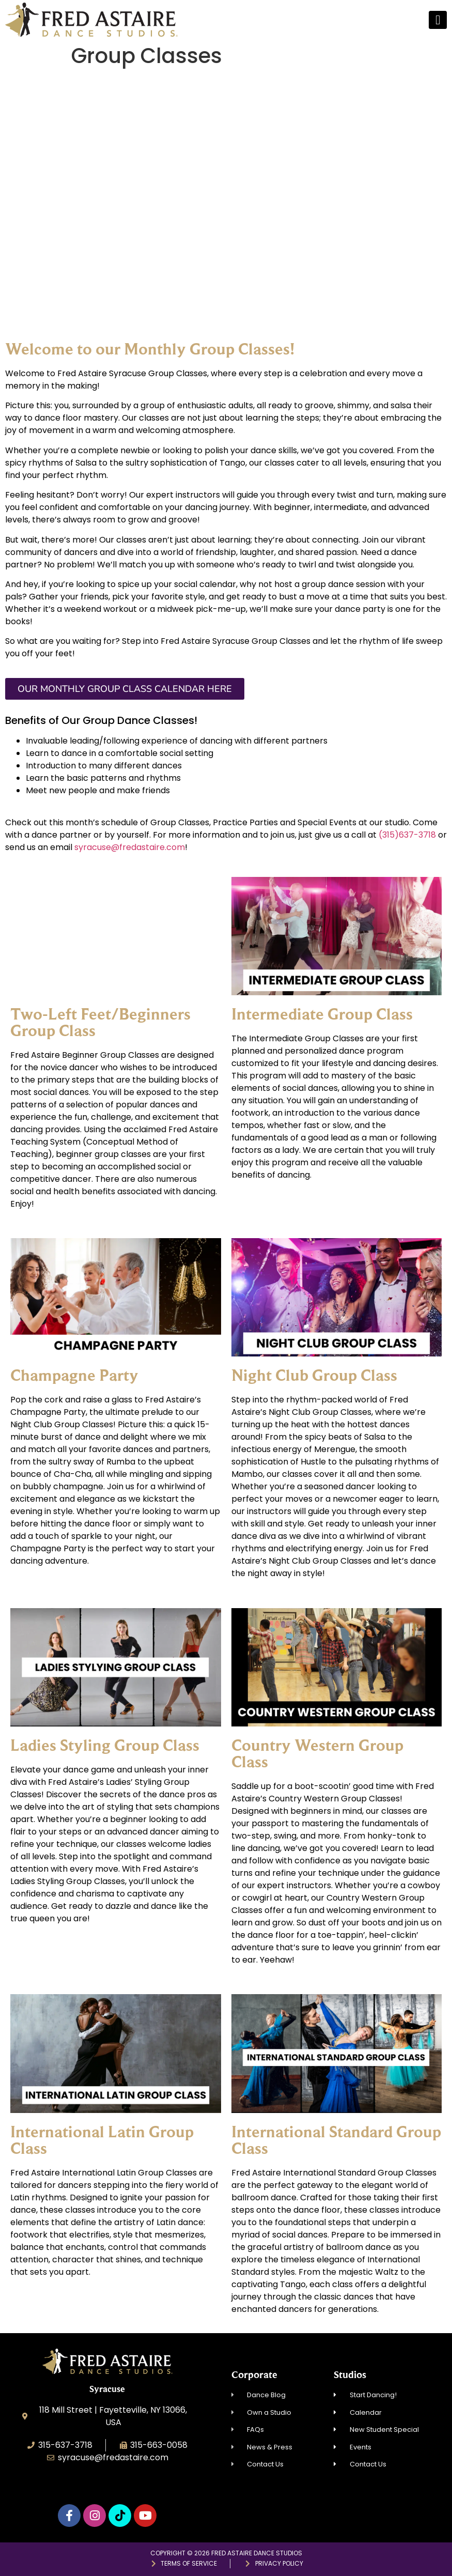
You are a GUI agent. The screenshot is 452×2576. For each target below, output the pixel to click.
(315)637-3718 (407, 835)
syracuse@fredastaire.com (129, 847)
